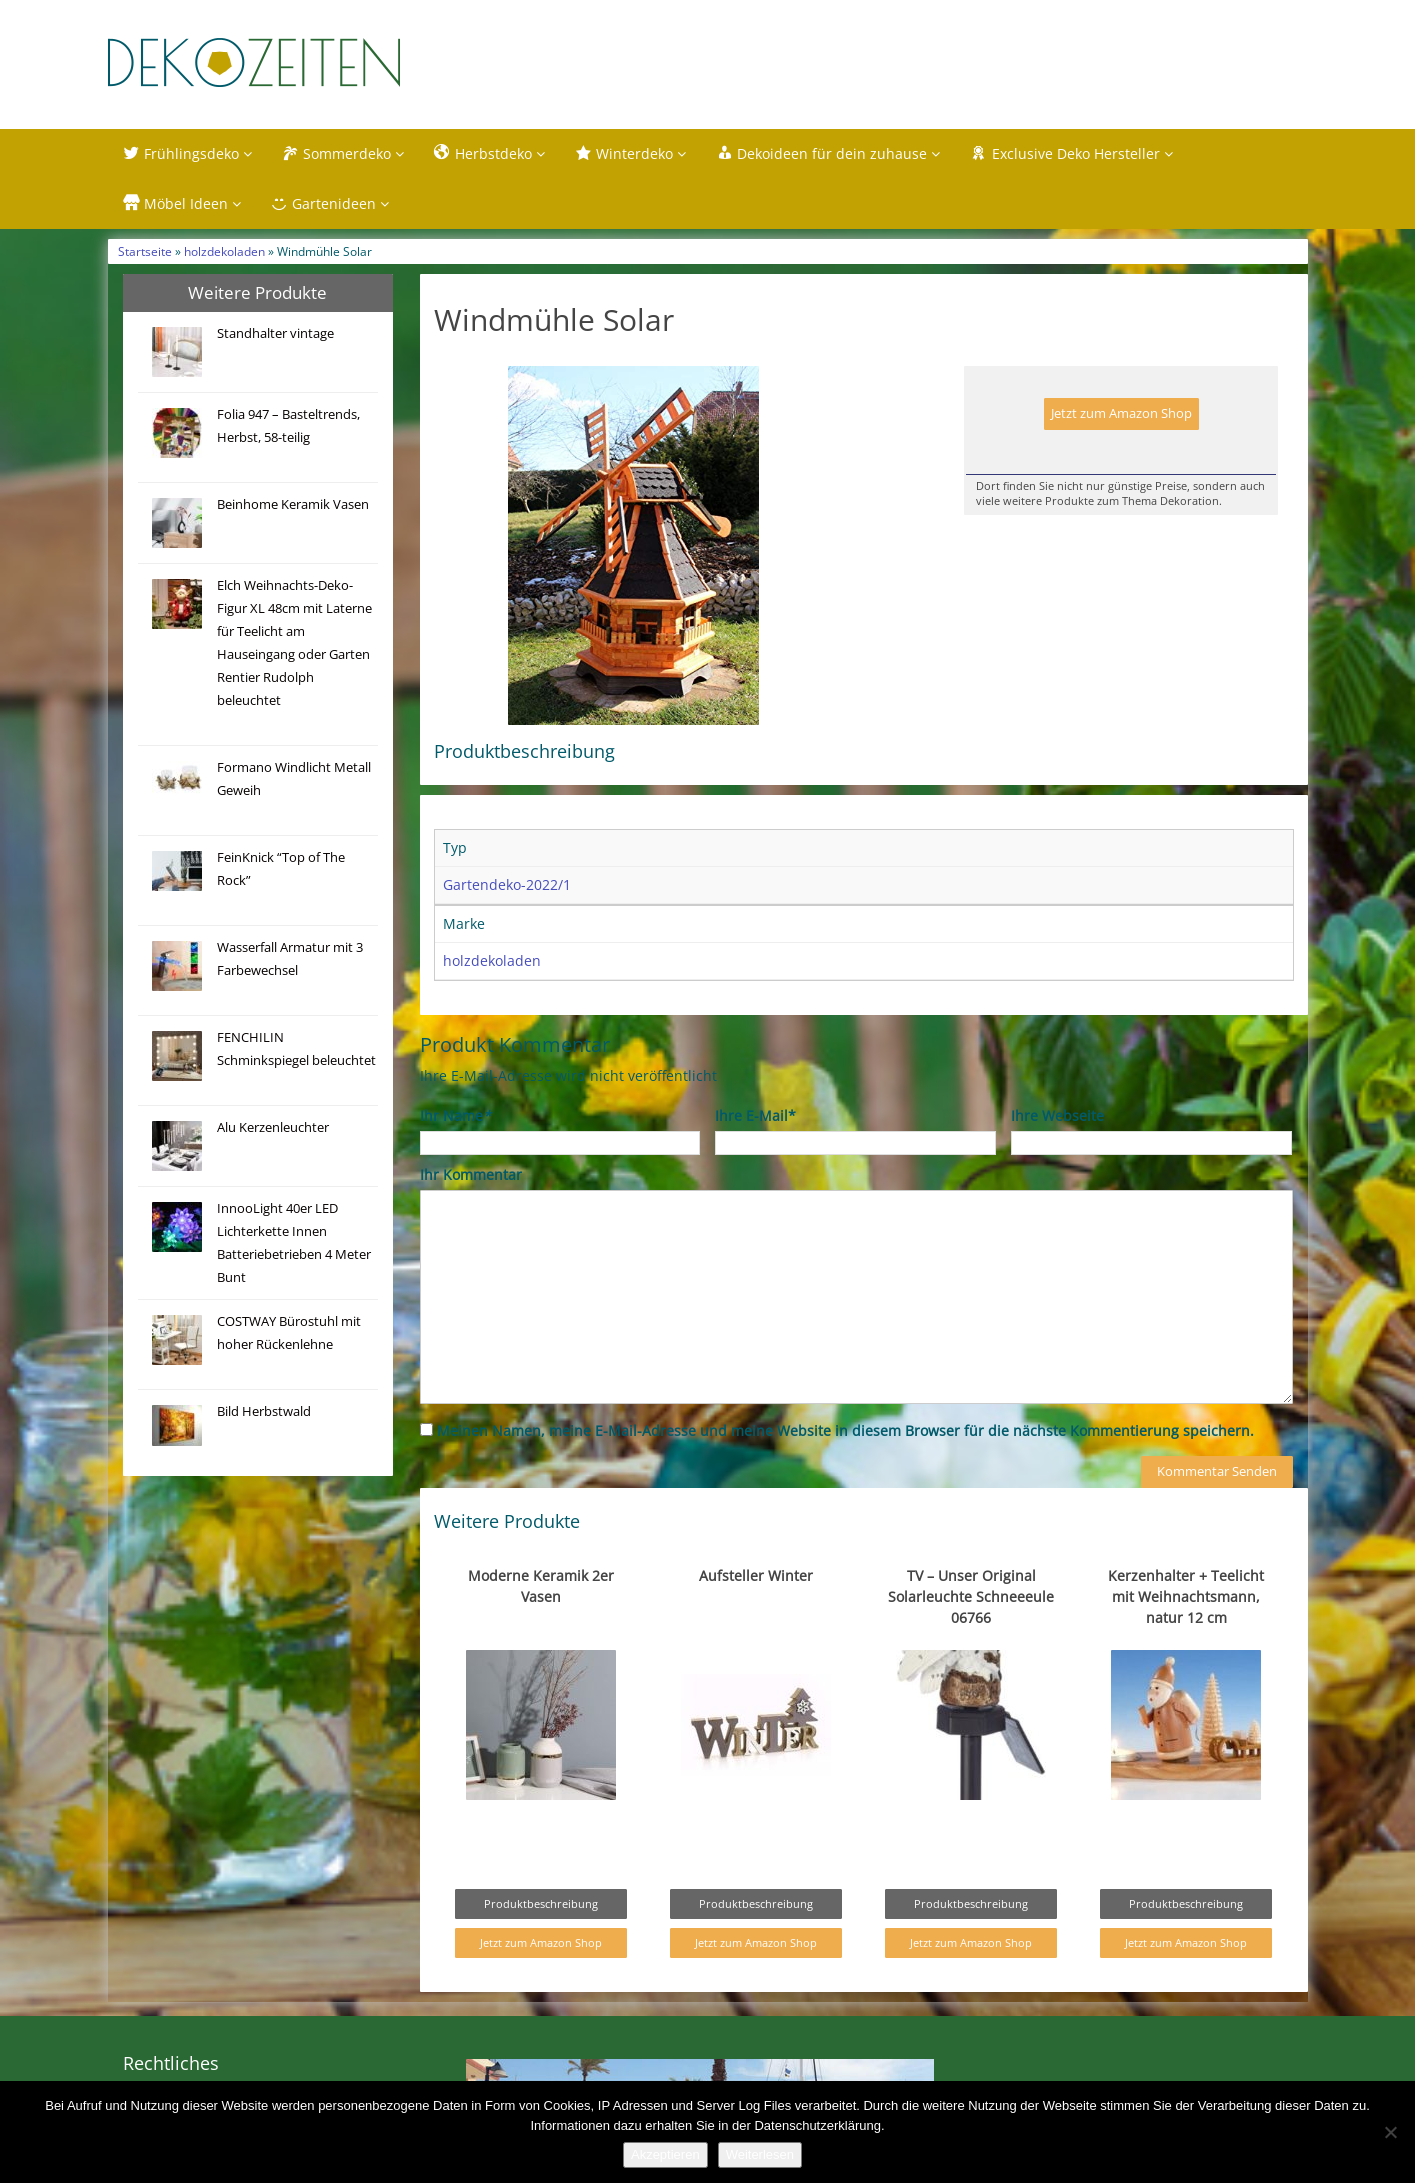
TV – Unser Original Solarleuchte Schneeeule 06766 (971, 1596)
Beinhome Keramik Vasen (293, 504)
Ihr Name (455, 1115)
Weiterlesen (760, 2154)
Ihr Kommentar (471, 1174)
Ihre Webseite (1057, 1115)
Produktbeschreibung (541, 1903)
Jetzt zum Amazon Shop (1121, 413)
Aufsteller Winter (756, 1575)
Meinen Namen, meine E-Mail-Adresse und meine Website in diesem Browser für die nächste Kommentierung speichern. (845, 1430)
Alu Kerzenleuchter (273, 1127)
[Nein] (1390, 2132)
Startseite (145, 251)
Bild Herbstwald (264, 1411)
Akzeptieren (665, 2154)
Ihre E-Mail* (755, 1115)
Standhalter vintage (275, 333)
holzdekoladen (224, 251)
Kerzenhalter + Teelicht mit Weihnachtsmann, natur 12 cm (1186, 1596)
